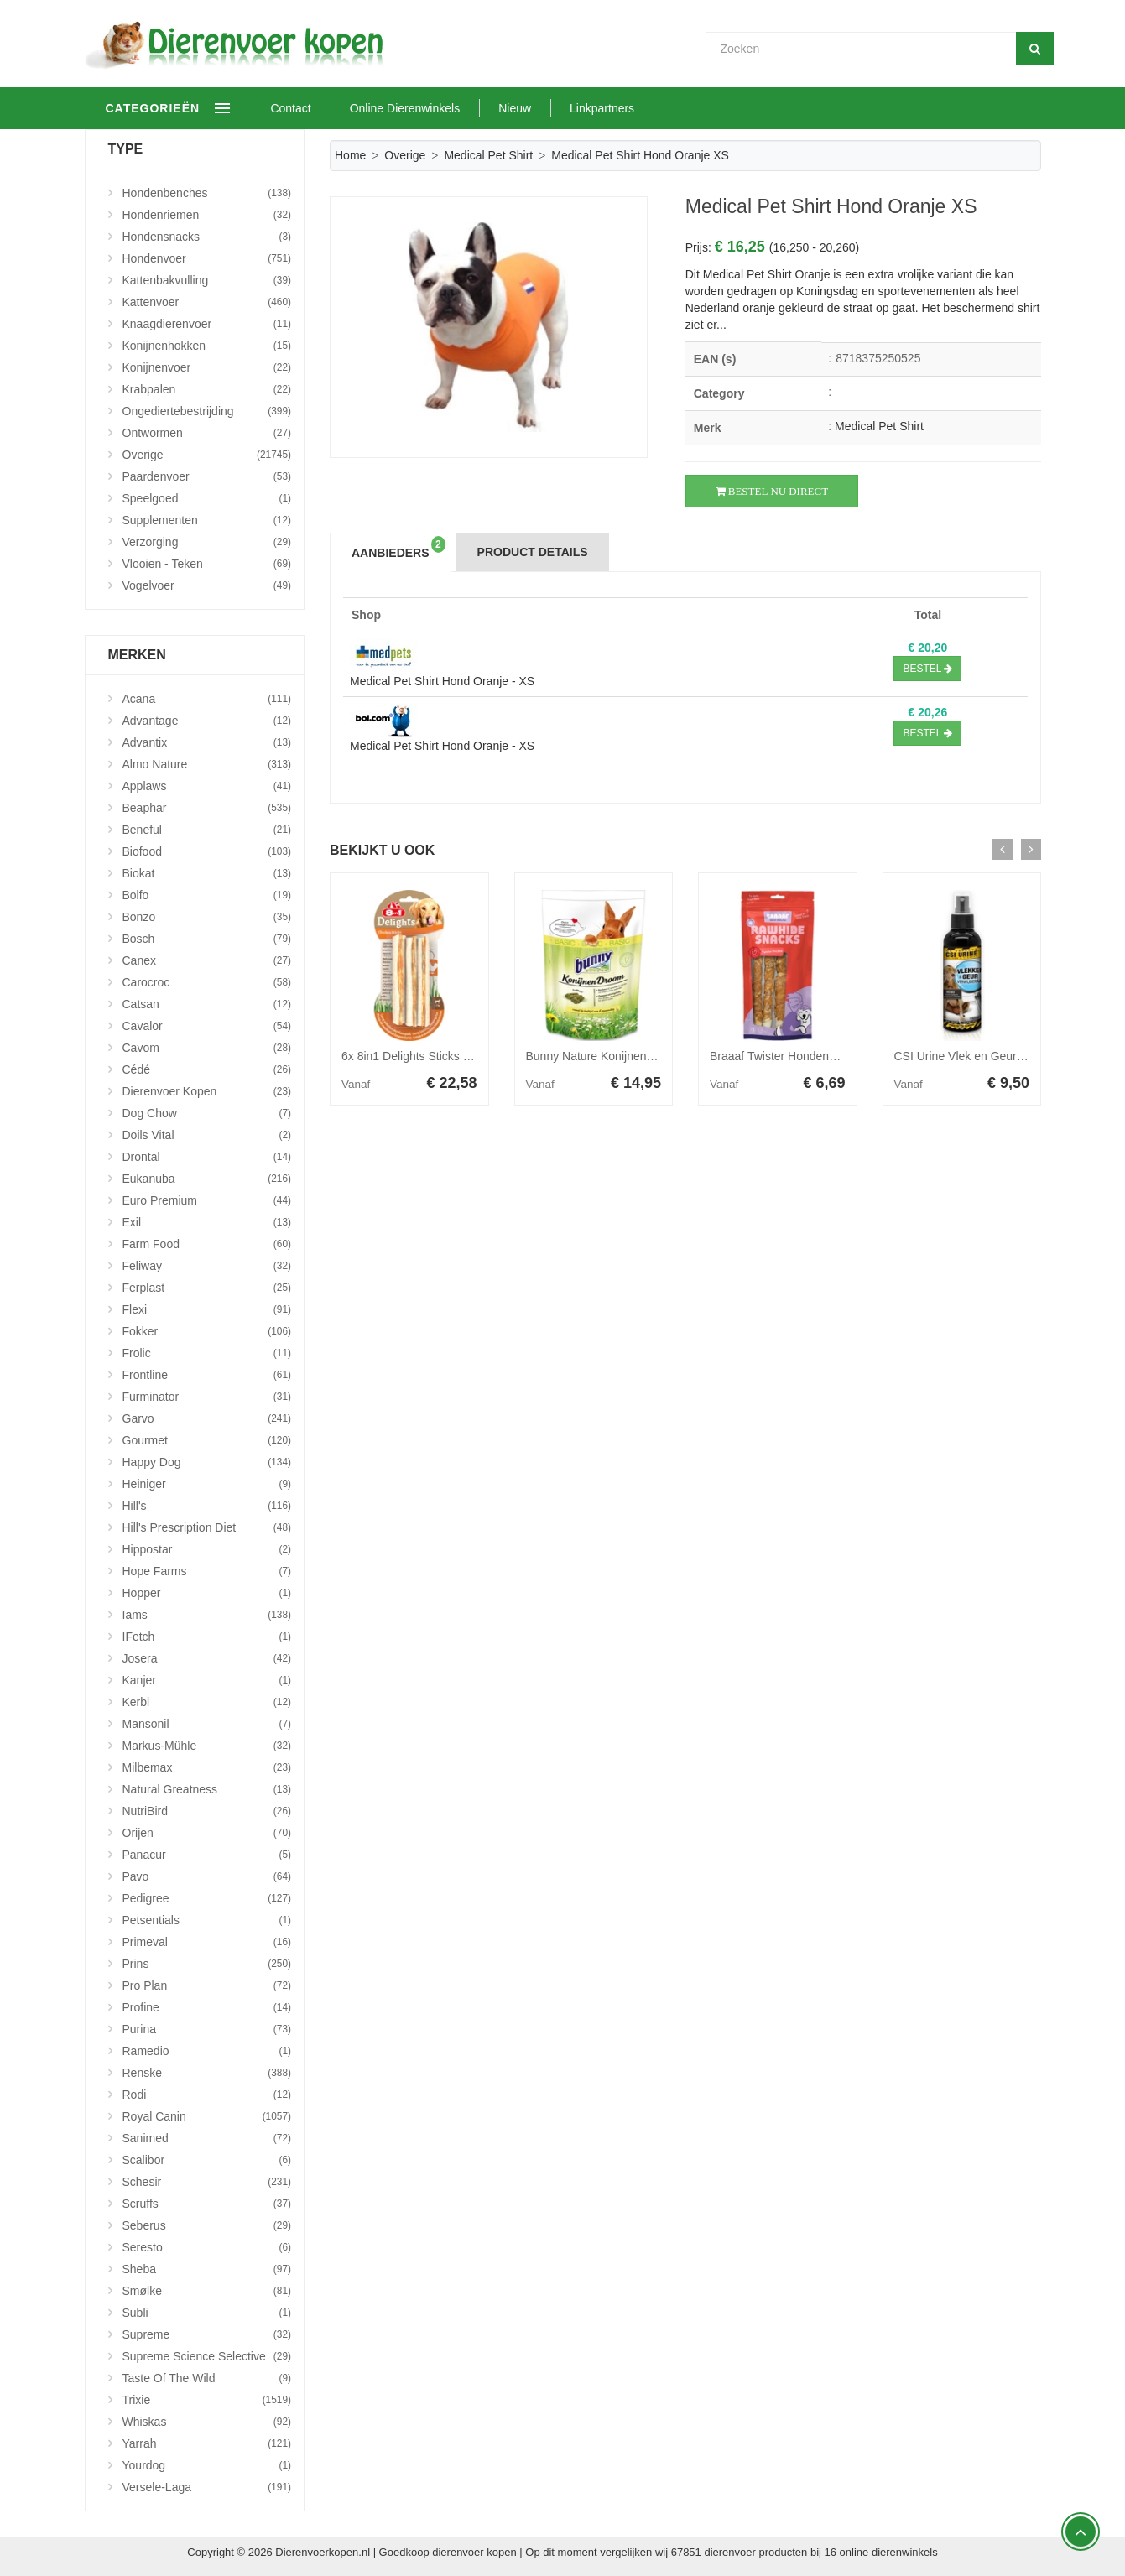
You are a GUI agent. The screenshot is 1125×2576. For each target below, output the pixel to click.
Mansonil (207, 1724)
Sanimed (207, 2138)
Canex (207, 960)
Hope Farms (207, 1571)
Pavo (207, 1876)
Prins (207, 1964)
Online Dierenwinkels (458, 108)
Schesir (207, 2182)
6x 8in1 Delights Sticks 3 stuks (420, 1056)
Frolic (207, 1353)
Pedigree (207, 1898)
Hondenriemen (207, 215)
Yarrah (207, 2443)
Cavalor (207, 1026)
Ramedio (207, 2051)
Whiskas (207, 2422)
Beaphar (207, 808)
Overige (404, 155)
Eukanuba (207, 1178)
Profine (207, 2007)
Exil (207, 1222)
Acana (207, 699)
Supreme (207, 2334)
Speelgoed (207, 498)
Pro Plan (207, 1985)
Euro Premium (207, 1200)
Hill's (207, 1506)
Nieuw (567, 108)
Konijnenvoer (207, 367)
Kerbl (207, 1702)
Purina (207, 2029)
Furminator (207, 1397)
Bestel (927, 668)
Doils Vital (207, 1135)
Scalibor (207, 2160)
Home (350, 155)
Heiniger (207, 1484)
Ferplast (207, 1287)
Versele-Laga (207, 2487)
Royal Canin (207, 2116)
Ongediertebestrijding (207, 411)
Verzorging (207, 542)
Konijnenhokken (207, 345)
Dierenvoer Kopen (207, 1091)
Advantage (207, 720)
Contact (344, 108)
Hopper (207, 1593)
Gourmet (207, 1440)
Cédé (207, 1069)
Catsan (207, 1004)
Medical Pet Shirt (488, 155)
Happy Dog (207, 1462)
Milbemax (207, 1767)
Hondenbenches (207, 193)
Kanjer (207, 1680)
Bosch (207, 939)
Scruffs (207, 2203)
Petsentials (207, 1920)
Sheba (207, 2269)
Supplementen (207, 520)
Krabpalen (207, 389)
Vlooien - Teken (207, 564)
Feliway (207, 1266)
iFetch (207, 1636)
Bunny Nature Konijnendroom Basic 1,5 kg (636, 1056)
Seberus (207, 2225)
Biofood (207, 851)
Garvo (207, 1418)
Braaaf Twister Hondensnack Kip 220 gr (813, 1056)
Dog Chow (207, 1113)
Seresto (207, 2247)
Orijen (207, 1833)
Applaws (207, 786)
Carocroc (207, 982)
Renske (207, 2073)
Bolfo (207, 895)
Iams (207, 1615)
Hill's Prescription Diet (207, 1527)
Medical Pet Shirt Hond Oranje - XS (442, 681)
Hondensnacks (207, 236)
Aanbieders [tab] (398, 548)
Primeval (207, 1942)
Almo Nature (207, 764)
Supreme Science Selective (207, 2356)
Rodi (207, 2094)
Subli (207, 2313)
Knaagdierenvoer (207, 324)
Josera (207, 1658)
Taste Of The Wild (207, 2378)
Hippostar (207, 1549)
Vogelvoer (207, 585)
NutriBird (207, 1811)
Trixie (207, 2400)
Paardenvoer (207, 476)
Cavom (207, 1048)
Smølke (207, 2291)
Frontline (207, 1375)
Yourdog (207, 2465)
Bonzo (207, 917)
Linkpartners (654, 108)
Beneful (207, 829)
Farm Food (207, 1244)
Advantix (207, 742)
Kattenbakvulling (207, 280)
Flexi (207, 1309)
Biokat (207, 873)
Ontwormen (207, 433)
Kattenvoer (207, 302)
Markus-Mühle (207, 1745)
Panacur (207, 1855)
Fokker (207, 1331)
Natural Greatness (207, 1789)
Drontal (207, 1157)
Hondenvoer (207, 258)
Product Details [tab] (532, 552)
